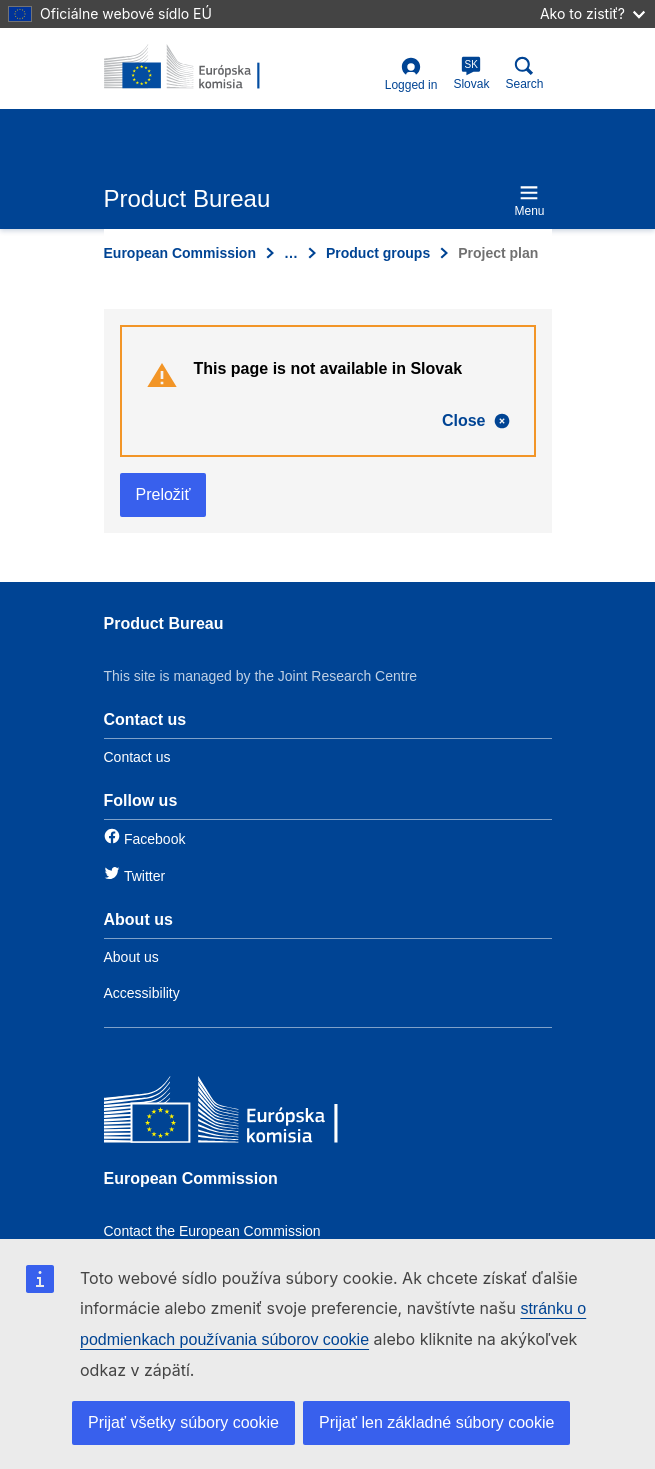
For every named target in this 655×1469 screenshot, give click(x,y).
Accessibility (142, 993)
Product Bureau (164, 623)
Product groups (378, 253)
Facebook (154, 839)
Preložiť (163, 494)
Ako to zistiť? (592, 13)
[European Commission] (249, 1114)
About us (131, 957)
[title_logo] (201, 68)
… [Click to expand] (291, 253)
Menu (529, 200)
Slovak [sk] (471, 73)
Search (524, 73)
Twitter (144, 876)
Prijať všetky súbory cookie (183, 1422)
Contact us (137, 757)
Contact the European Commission (212, 1231)
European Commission (180, 253)
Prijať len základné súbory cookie (436, 1422)
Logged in (411, 74)
